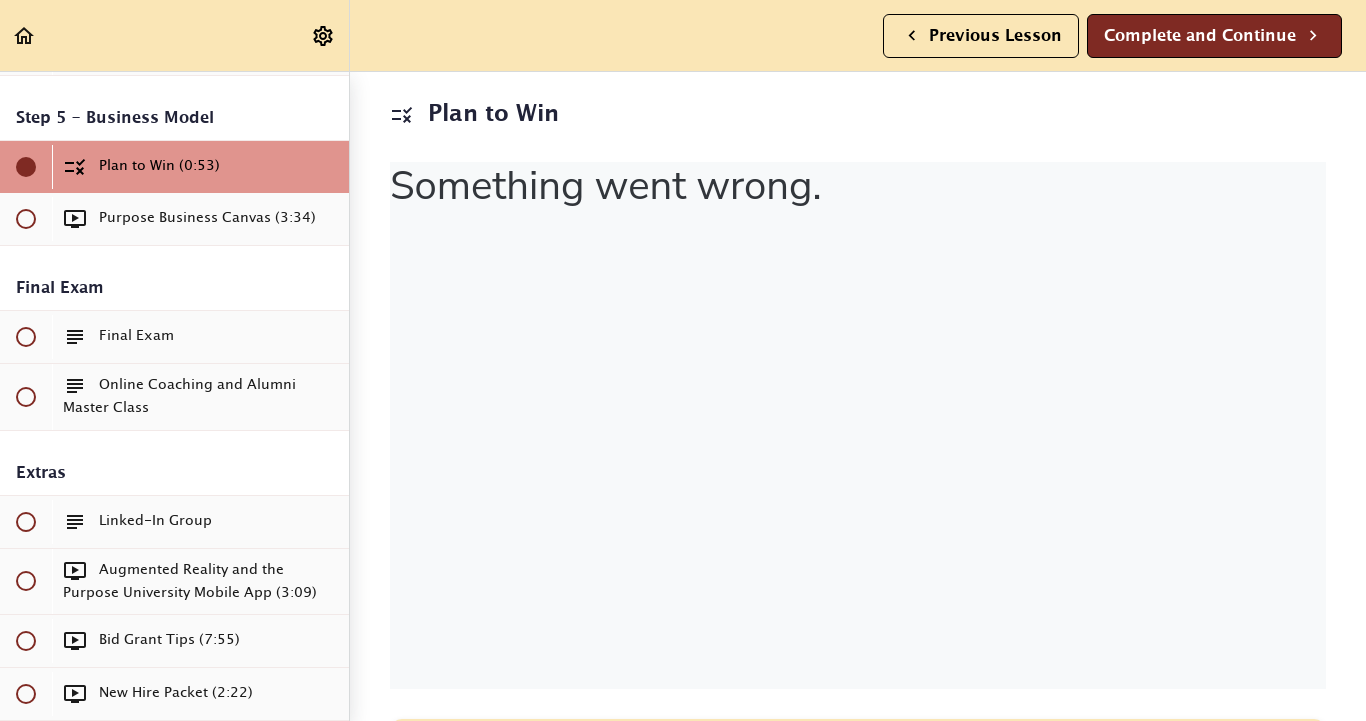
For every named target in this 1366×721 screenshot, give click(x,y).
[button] (25, 35)
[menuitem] (324, 35)
